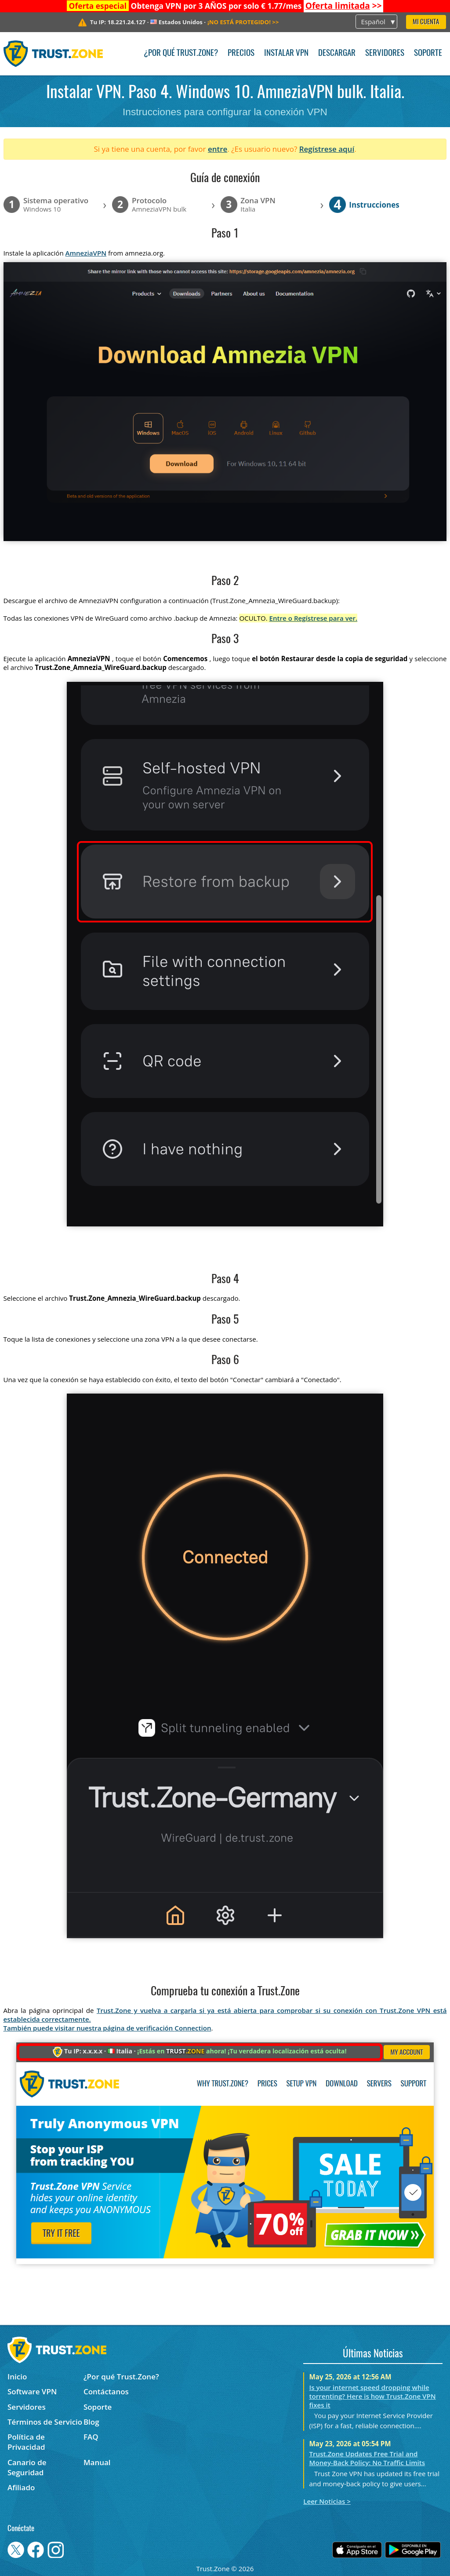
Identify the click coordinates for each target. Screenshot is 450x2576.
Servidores (384, 53)
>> (343, 5)
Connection (192, 2027)
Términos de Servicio (44, 2422)
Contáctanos (106, 2391)
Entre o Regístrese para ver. (313, 618)
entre (217, 149)
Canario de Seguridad (27, 2467)
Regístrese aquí (326, 149)
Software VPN (32, 2391)
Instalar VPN (286, 53)
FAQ (90, 2437)
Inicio (17, 2376)
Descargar (337, 53)
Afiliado (21, 2487)
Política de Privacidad (26, 2442)
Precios (241, 53)
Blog (91, 2422)
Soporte (428, 53)
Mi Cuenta (426, 22)
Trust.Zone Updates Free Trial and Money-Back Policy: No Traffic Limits (367, 2458)
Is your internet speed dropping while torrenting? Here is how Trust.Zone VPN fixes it (372, 2396)
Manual (97, 2462)
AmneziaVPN (85, 253)
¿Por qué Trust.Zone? (181, 53)
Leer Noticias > (327, 2501)
